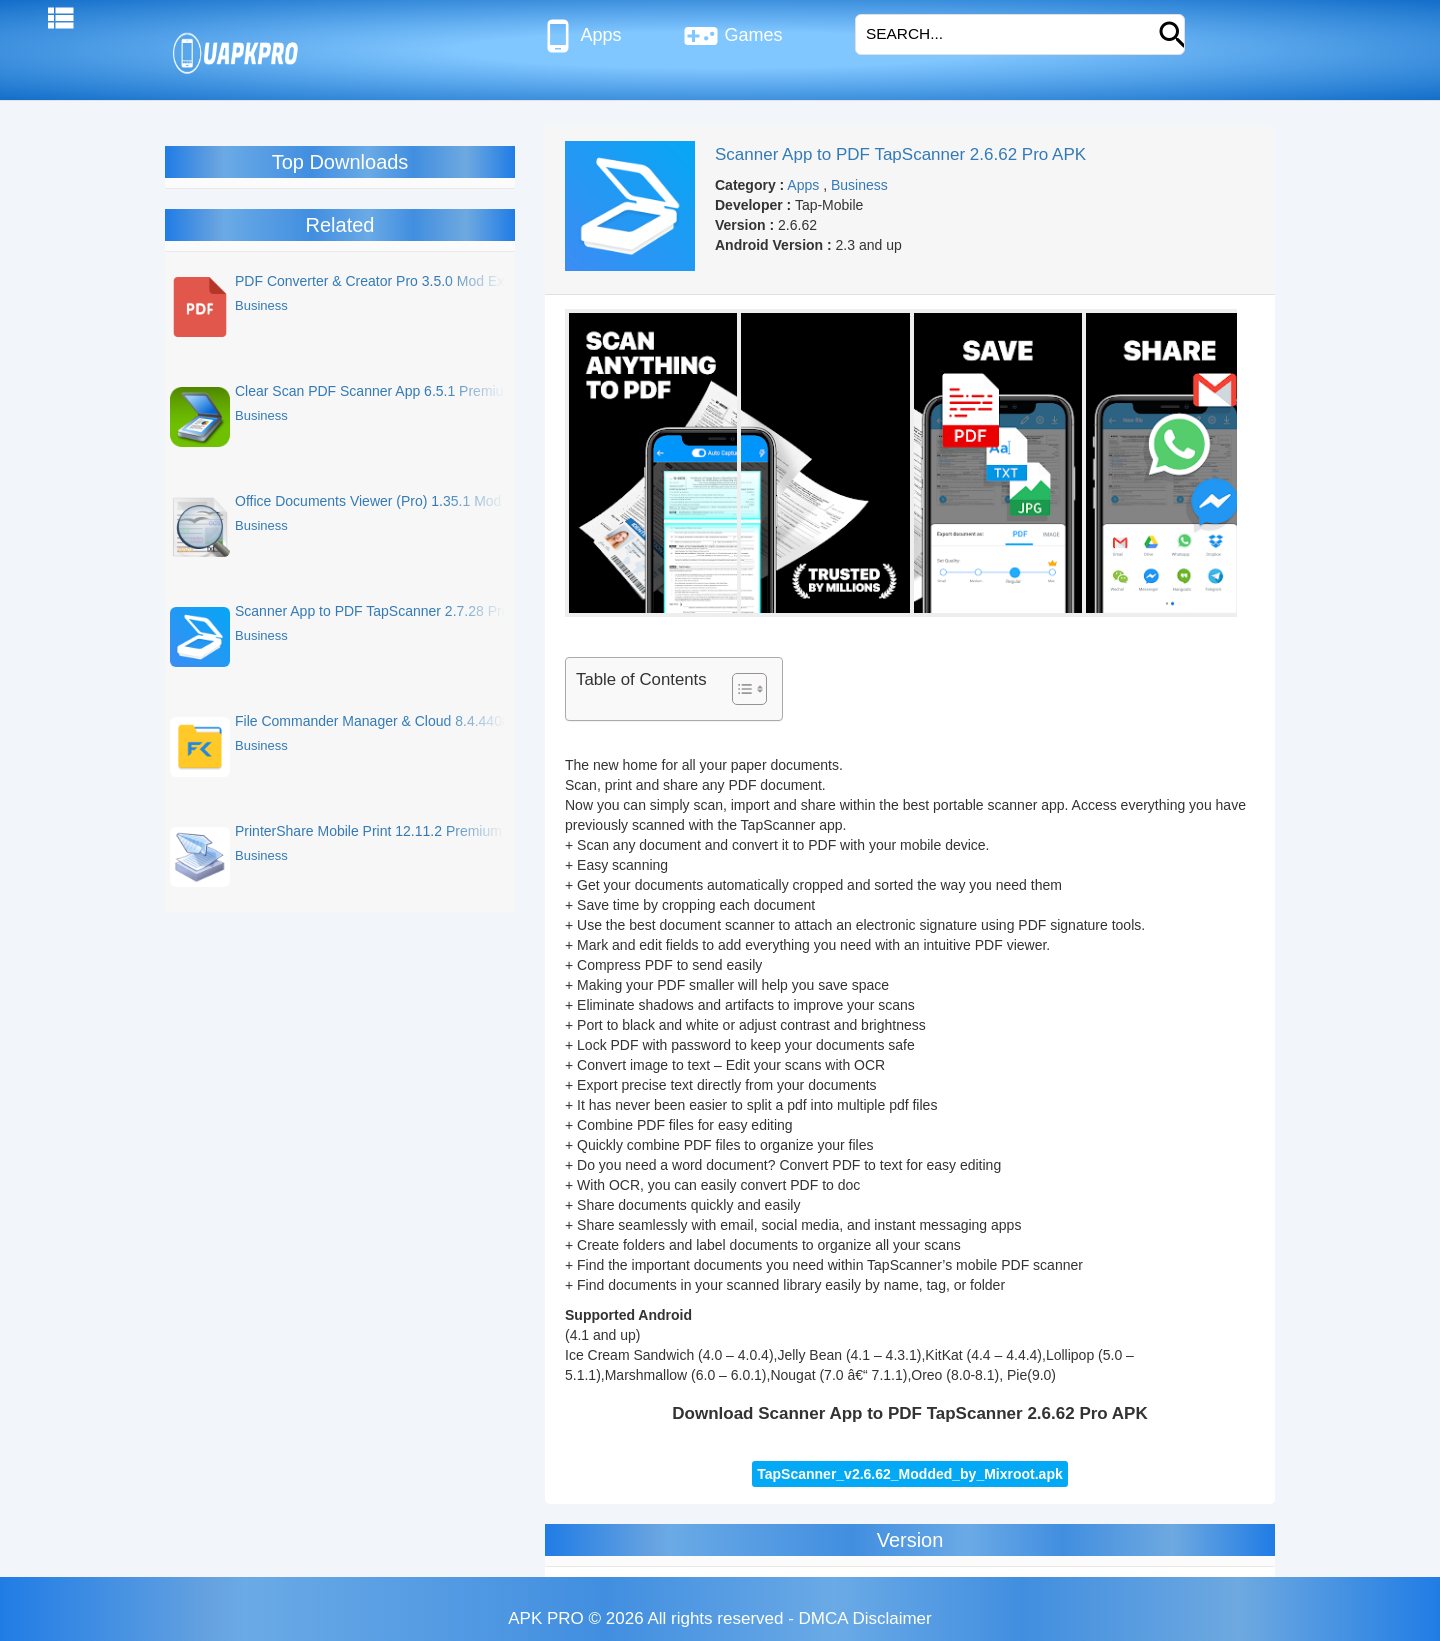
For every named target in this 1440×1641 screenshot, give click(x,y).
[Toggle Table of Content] (739, 689)
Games (732, 36)
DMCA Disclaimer (865, 1618)
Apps (580, 36)
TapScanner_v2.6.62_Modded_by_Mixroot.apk (910, 1474)
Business (859, 185)
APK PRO (546, 1618)
